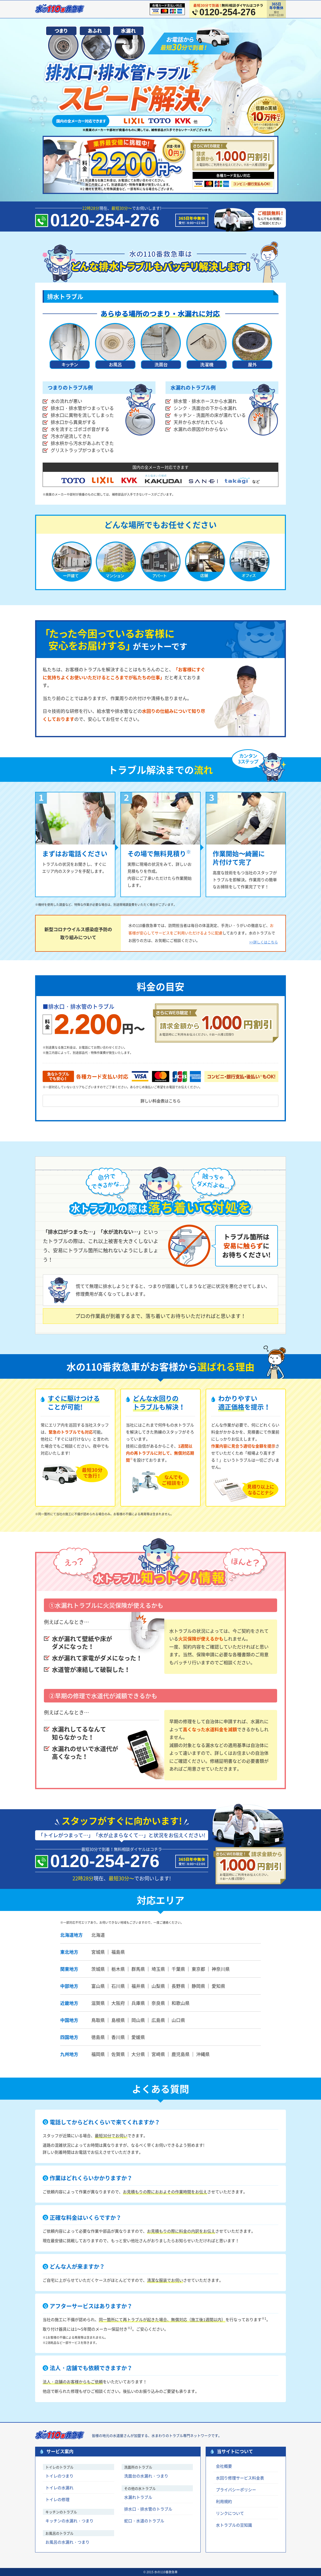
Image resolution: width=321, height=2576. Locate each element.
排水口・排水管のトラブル (148, 2509)
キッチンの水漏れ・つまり (69, 2521)
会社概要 (224, 2466)
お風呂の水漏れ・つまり (67, 2542)
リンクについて (230, 2513)
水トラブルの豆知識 (234, 2525)
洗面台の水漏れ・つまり (146, 2476)
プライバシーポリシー (236, 2490)
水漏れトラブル (138, 2497)
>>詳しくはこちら (263, 942)
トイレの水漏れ (59, 2488)
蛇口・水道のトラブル (144, 2521)
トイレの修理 (57, 2499)
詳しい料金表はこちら (160, 1101)
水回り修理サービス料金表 (240, 2478)
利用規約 (224, 2501)
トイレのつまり (59, 2476)
